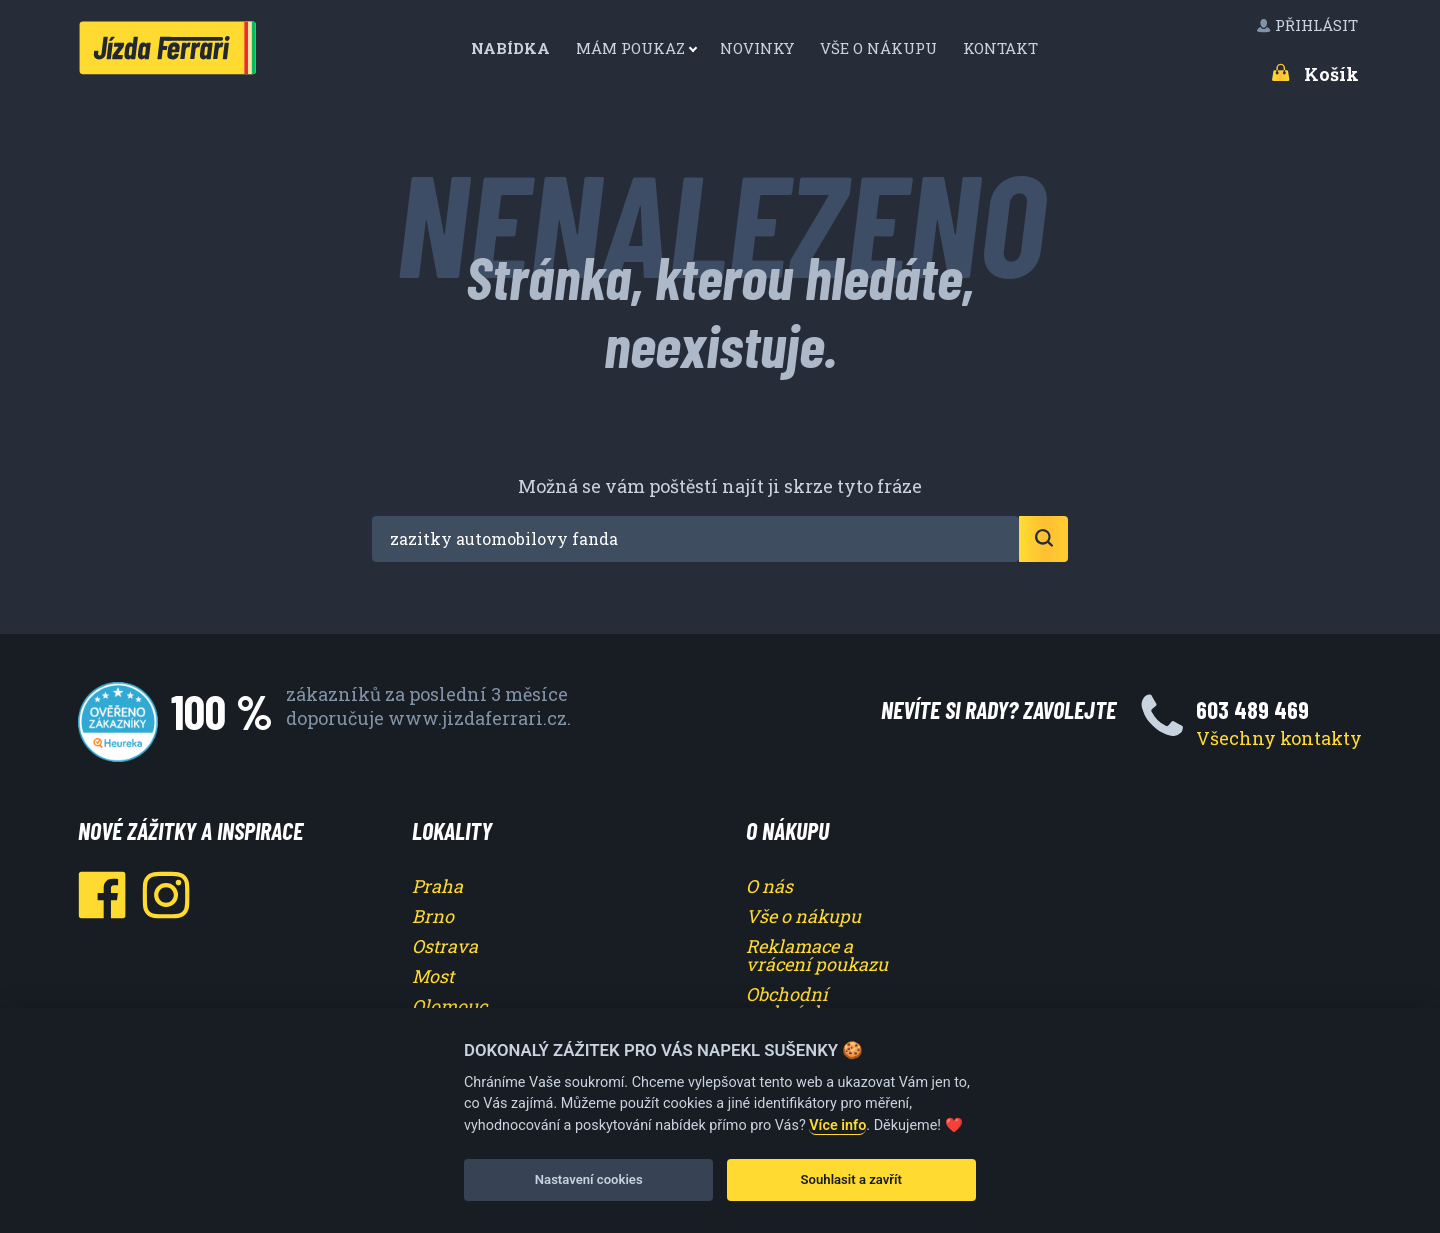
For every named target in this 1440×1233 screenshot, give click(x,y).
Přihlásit (1309, 25)
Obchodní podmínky (790, 1003)
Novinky (759, 48)
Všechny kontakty (1279, 738)
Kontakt (1002, 48)
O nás (769, 886)
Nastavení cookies (589, 1179)
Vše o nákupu (880, 48)
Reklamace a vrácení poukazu (817, 955)
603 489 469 (1252, 709)
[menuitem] (518, 48)
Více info (837, 1125)
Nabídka (512, 48)
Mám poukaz (630, 48)
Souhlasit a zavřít (851, 1179)
